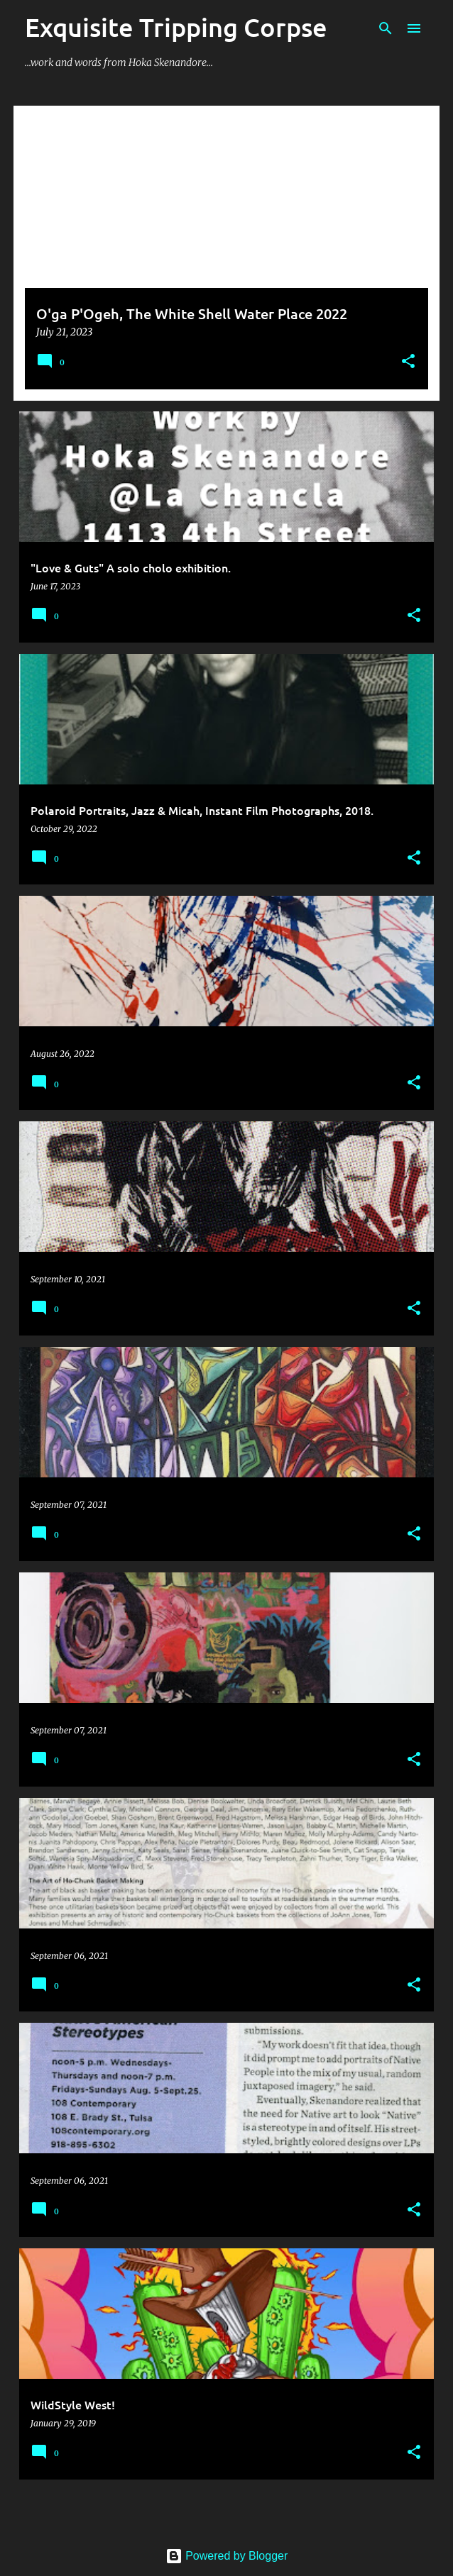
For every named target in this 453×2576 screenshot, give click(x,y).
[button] (408, 362)
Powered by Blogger (226, 2556)
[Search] (385, 28)
